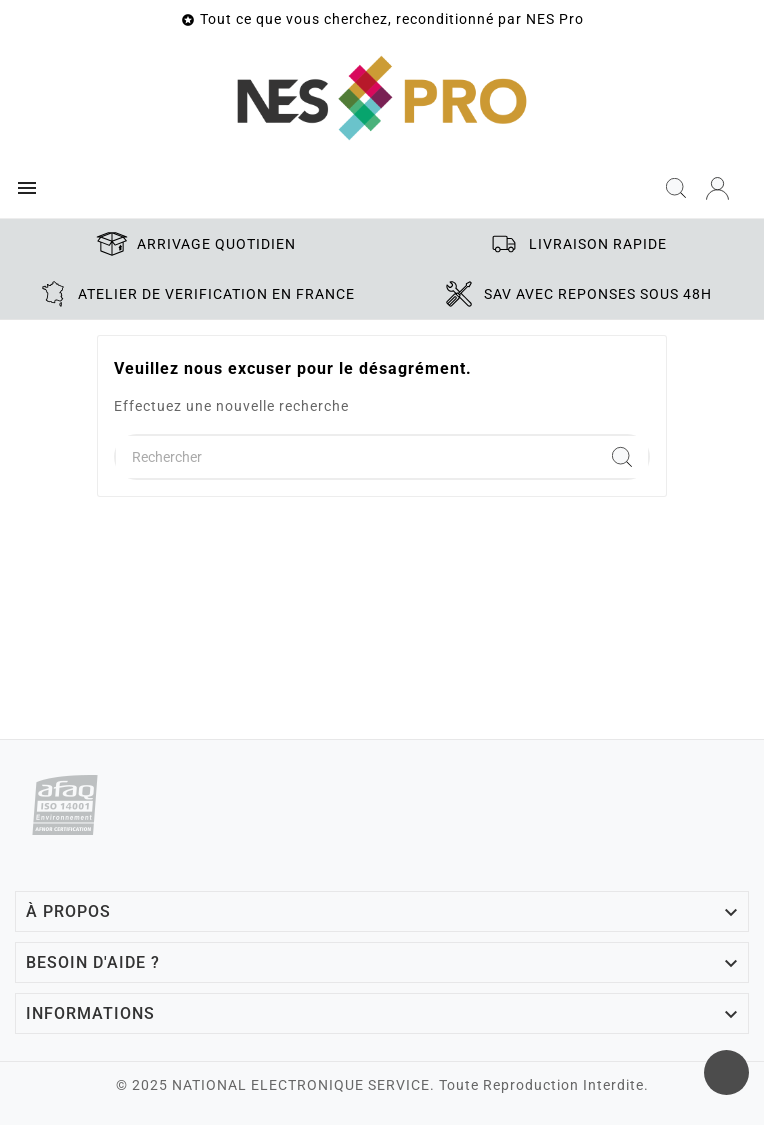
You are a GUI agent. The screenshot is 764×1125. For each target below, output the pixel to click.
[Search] (622, 457)
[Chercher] (356, 457)
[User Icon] (717, 188)
